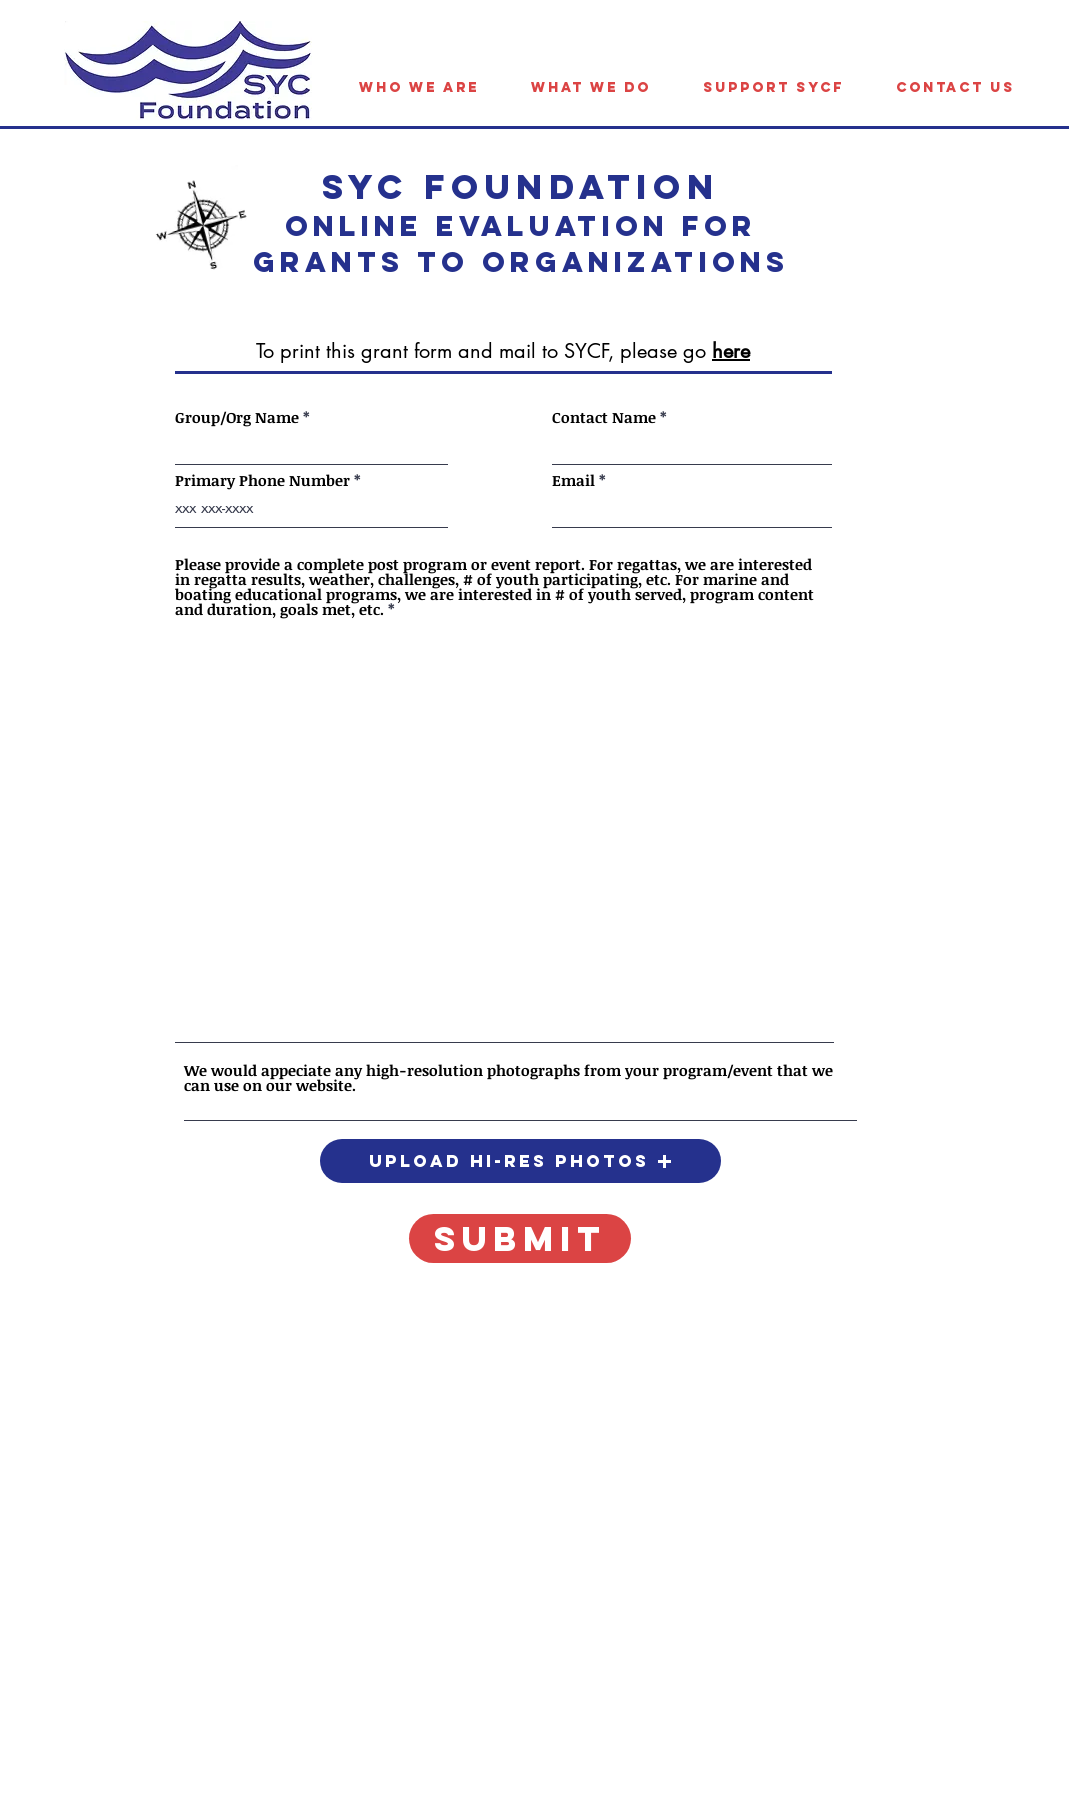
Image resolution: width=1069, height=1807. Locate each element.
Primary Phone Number (262, 480)
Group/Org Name (237, 417)
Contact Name (604, 417)
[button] (520, 1161)
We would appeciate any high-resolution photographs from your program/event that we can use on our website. (508, 1078)
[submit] (520, 1238)
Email (573, 480)
